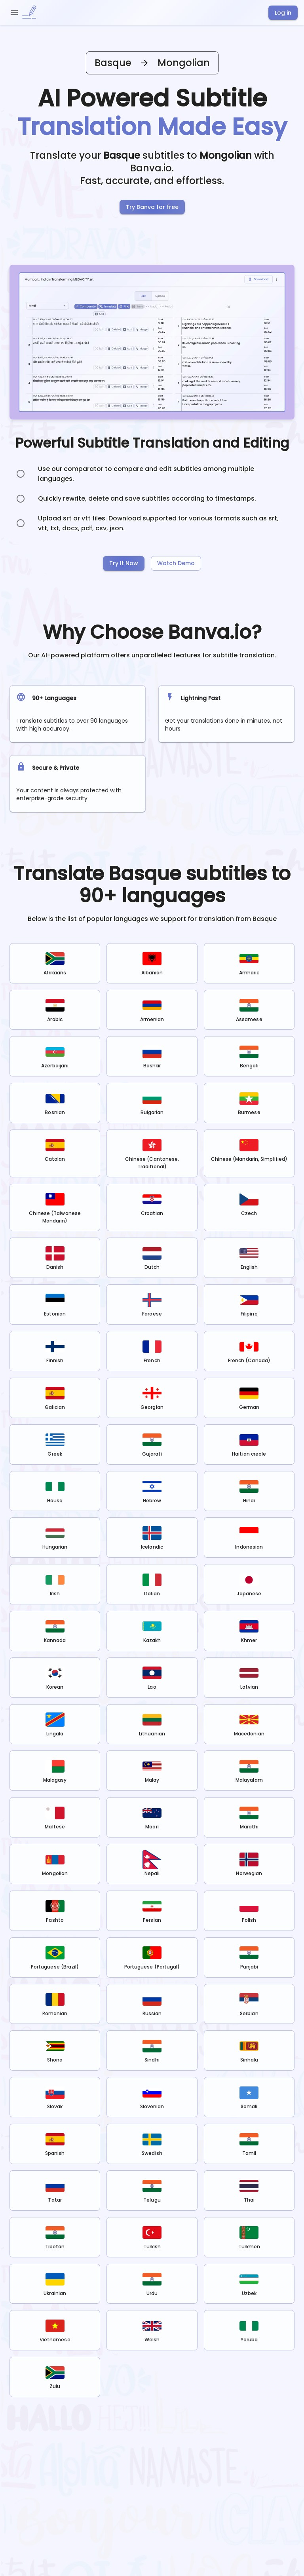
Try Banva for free (152, 207)
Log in (283, 13)
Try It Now (123, 563)
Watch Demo (176, 563)
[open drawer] (14, 13)
